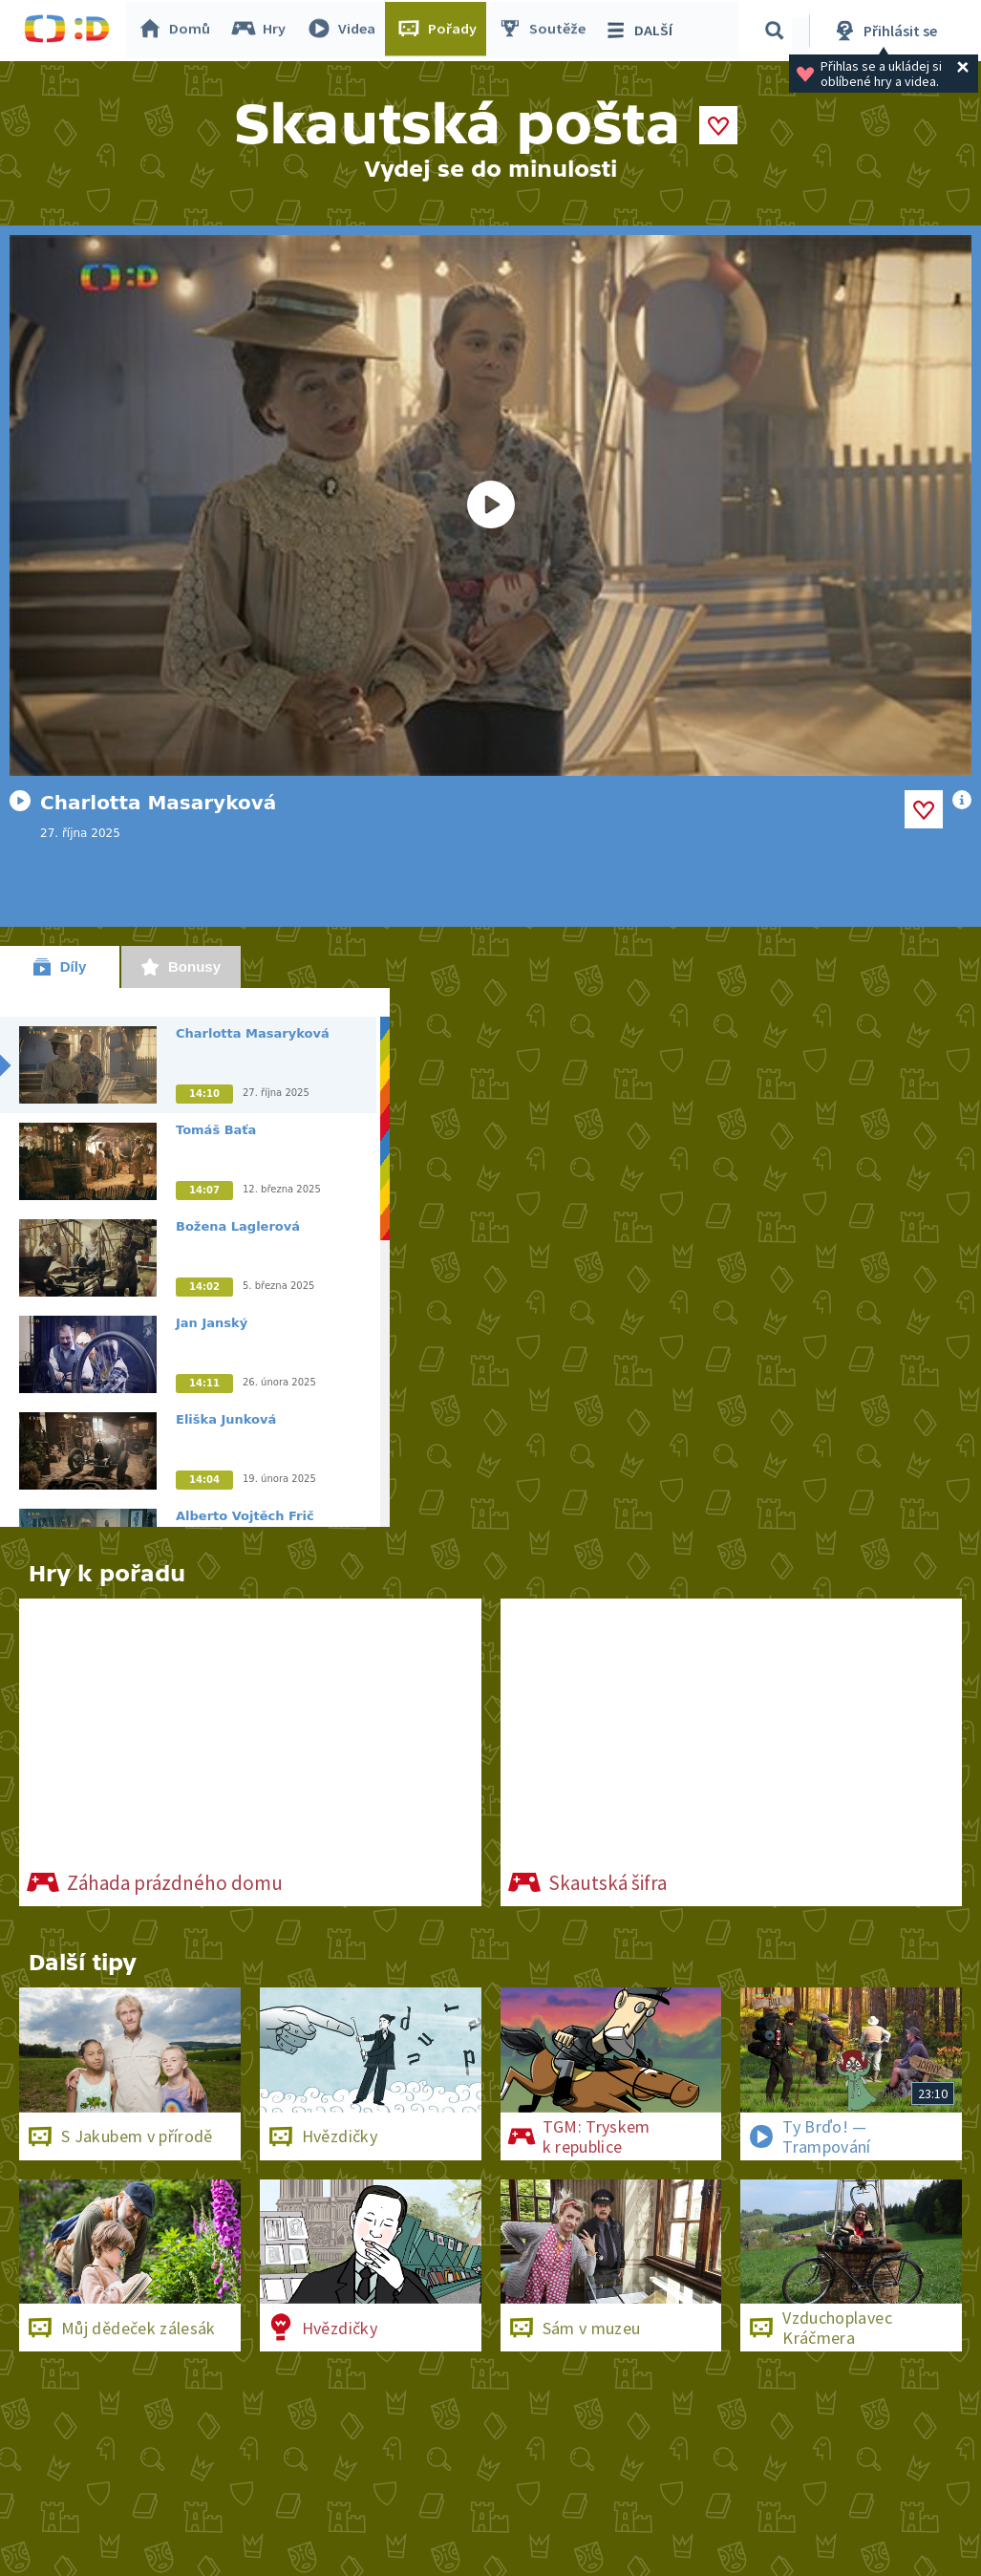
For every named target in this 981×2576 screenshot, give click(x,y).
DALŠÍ (641, 30)
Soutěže (545, 30)
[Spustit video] (490, 505)
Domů (177, 30)
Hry (262, 30)
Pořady (440, 30)
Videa (344, 30)
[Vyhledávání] (777, 30)
